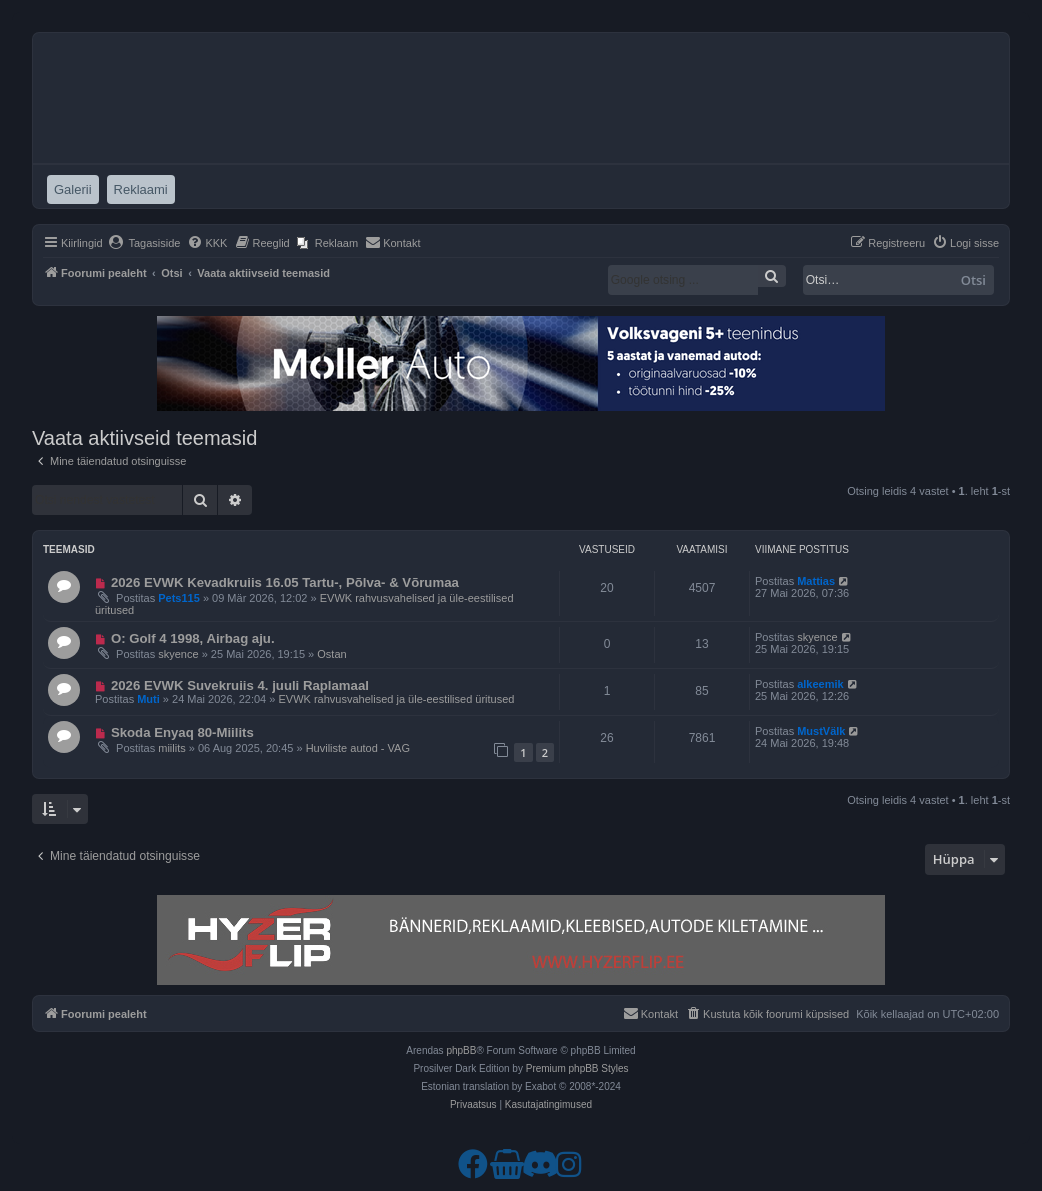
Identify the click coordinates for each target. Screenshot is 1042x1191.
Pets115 (179, 598)
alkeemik (820, 684)
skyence (178, 654)
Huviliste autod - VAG (358, 748)
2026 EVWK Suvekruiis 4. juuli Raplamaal (240, 685)
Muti (148, 699)
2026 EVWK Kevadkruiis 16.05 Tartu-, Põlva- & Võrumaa (285, 582)
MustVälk (821, 731)
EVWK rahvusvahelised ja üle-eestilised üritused (396, 699)
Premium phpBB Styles (577, 1068)
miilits (172, 748)
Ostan (331, 654)
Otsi (973, 280)
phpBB (461, 1050)
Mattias (816, 581)
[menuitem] (144, 243)
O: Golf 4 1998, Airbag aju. (193, 638)
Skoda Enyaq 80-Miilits (182, 732)
